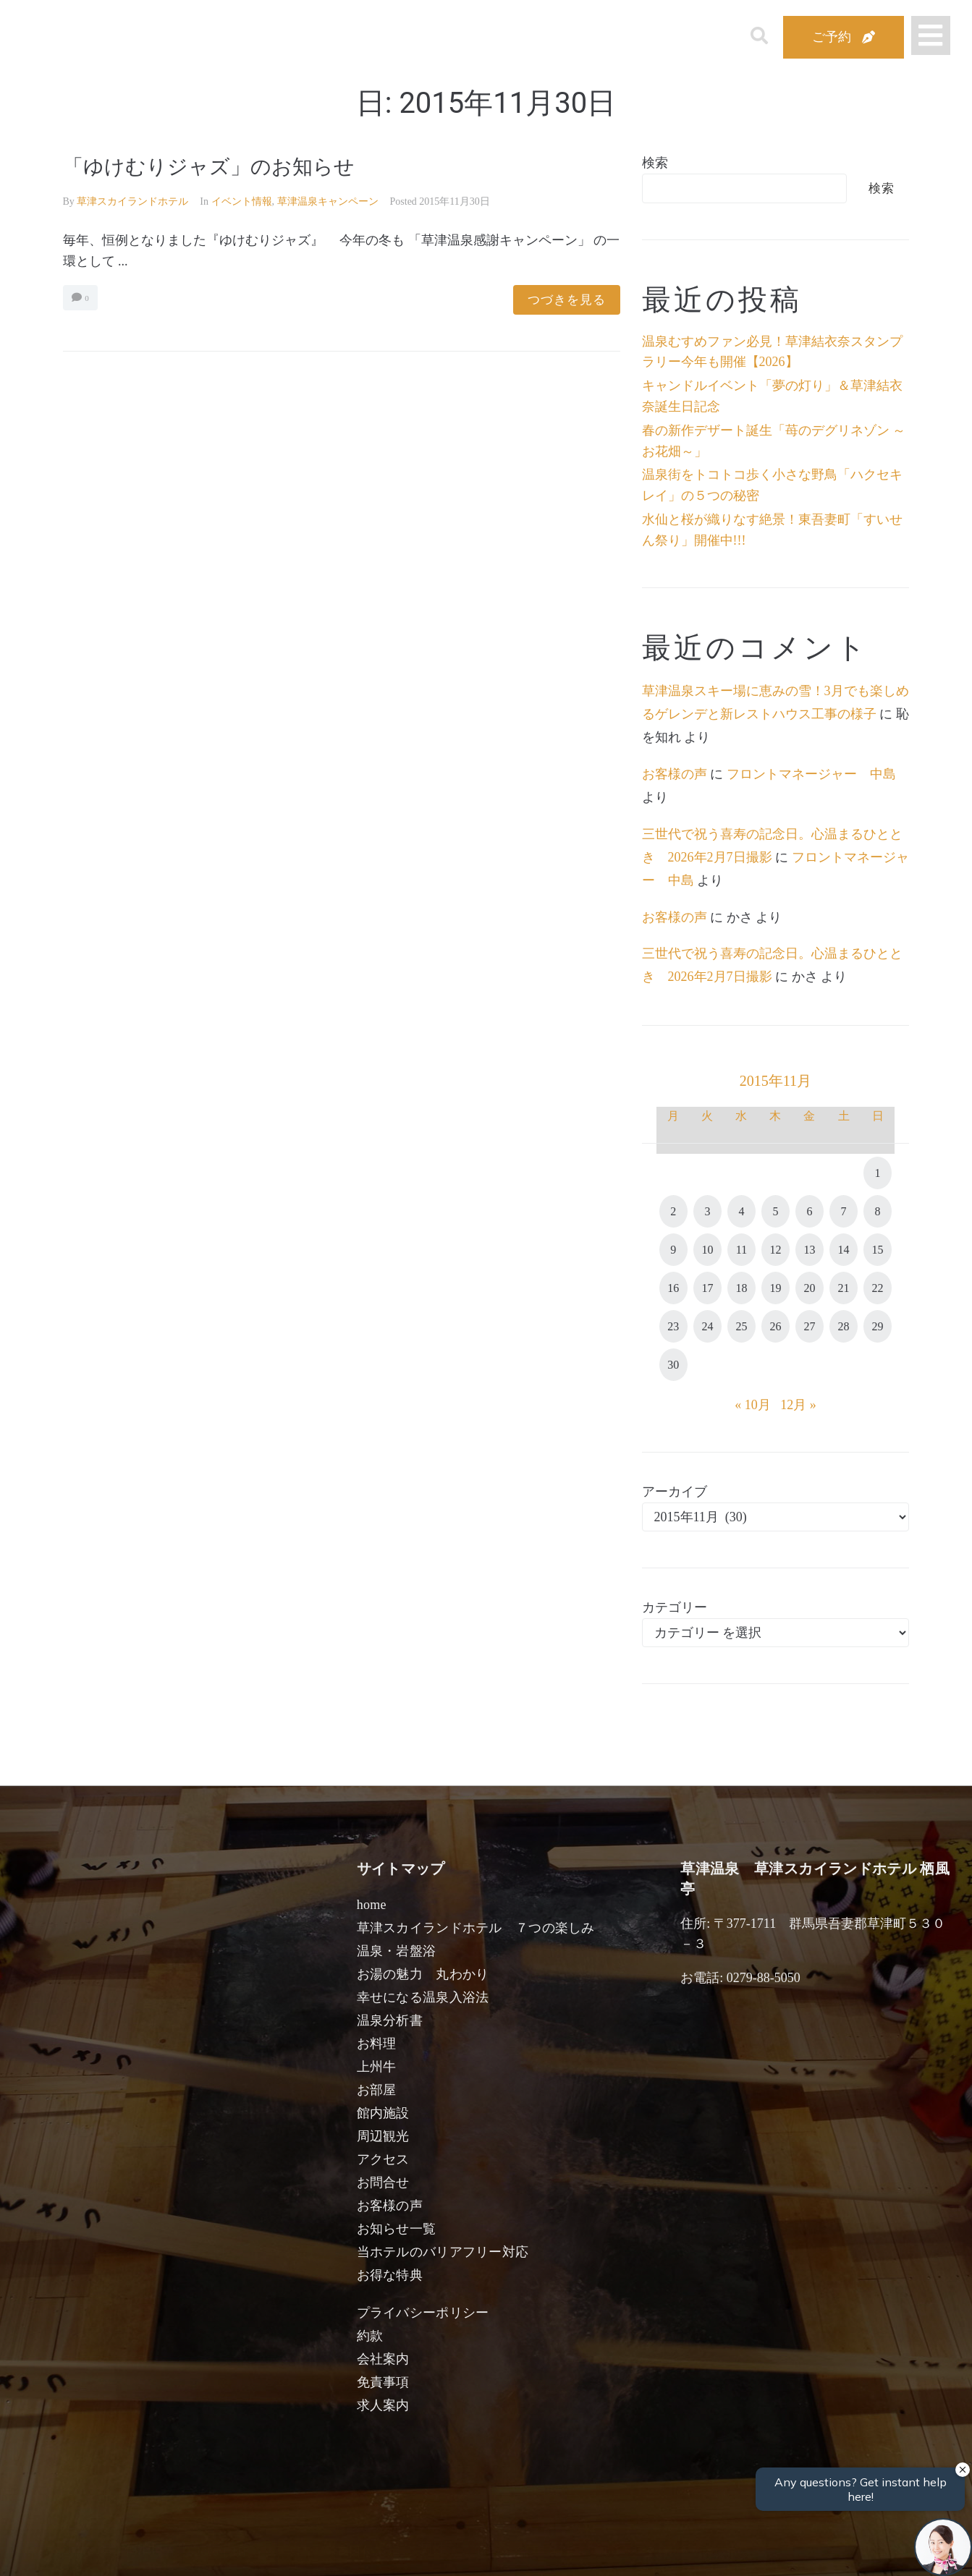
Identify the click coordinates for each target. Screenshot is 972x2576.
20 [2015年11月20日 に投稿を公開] (809, 1288)
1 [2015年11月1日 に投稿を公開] (878, 1173)
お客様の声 (674, 774)
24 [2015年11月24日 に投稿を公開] (707, 1326)
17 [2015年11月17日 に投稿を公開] (707, 1288)
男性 (433, 2548)
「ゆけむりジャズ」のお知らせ (209, 167)
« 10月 (753, 1405)
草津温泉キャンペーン (328, 201)
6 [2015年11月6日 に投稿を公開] (809, 1211)
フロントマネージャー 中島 (811, 774)
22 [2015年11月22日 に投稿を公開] (878, 1288)
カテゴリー (674, 1607)
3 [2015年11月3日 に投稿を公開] (707, 1211)
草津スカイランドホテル (132, 201)
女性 (559, 2548)
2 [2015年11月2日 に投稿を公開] (673, 1211)
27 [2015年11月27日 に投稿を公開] (809, 1326)
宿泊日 (144, 2548)
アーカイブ (674, 1491)
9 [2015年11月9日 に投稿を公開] (673, 1250)
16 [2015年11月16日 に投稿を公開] (673, 1288)
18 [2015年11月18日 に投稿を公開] (741, 1288)
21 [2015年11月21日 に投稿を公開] (844, 1288)
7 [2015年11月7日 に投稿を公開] (844, 1211)
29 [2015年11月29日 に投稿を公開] (878, 1326)
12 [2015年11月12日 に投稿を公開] (775, 1250)
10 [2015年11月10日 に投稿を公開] (707, 1250)
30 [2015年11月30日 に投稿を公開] (673, 1365)
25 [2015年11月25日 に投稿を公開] (741, 1326)
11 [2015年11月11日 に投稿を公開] (741, 1250)
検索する (724, 2555)
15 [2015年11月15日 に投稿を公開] (878, 1250)
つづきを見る (567, 300)
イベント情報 (241, 201)
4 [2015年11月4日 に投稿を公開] (741, 1211)
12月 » (798, 1405)
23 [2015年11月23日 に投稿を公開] (673, 1326)
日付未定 (369, 2551)
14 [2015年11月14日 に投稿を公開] (844, 1250)
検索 (655, 163)
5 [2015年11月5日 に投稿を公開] (775, 1211)
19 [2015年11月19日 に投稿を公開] (775, 1288)
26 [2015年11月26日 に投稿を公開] (775, 1326)
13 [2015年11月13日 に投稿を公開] (809, 1250)
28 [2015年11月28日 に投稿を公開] (844, 1326)
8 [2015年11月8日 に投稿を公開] (878, 1211)
